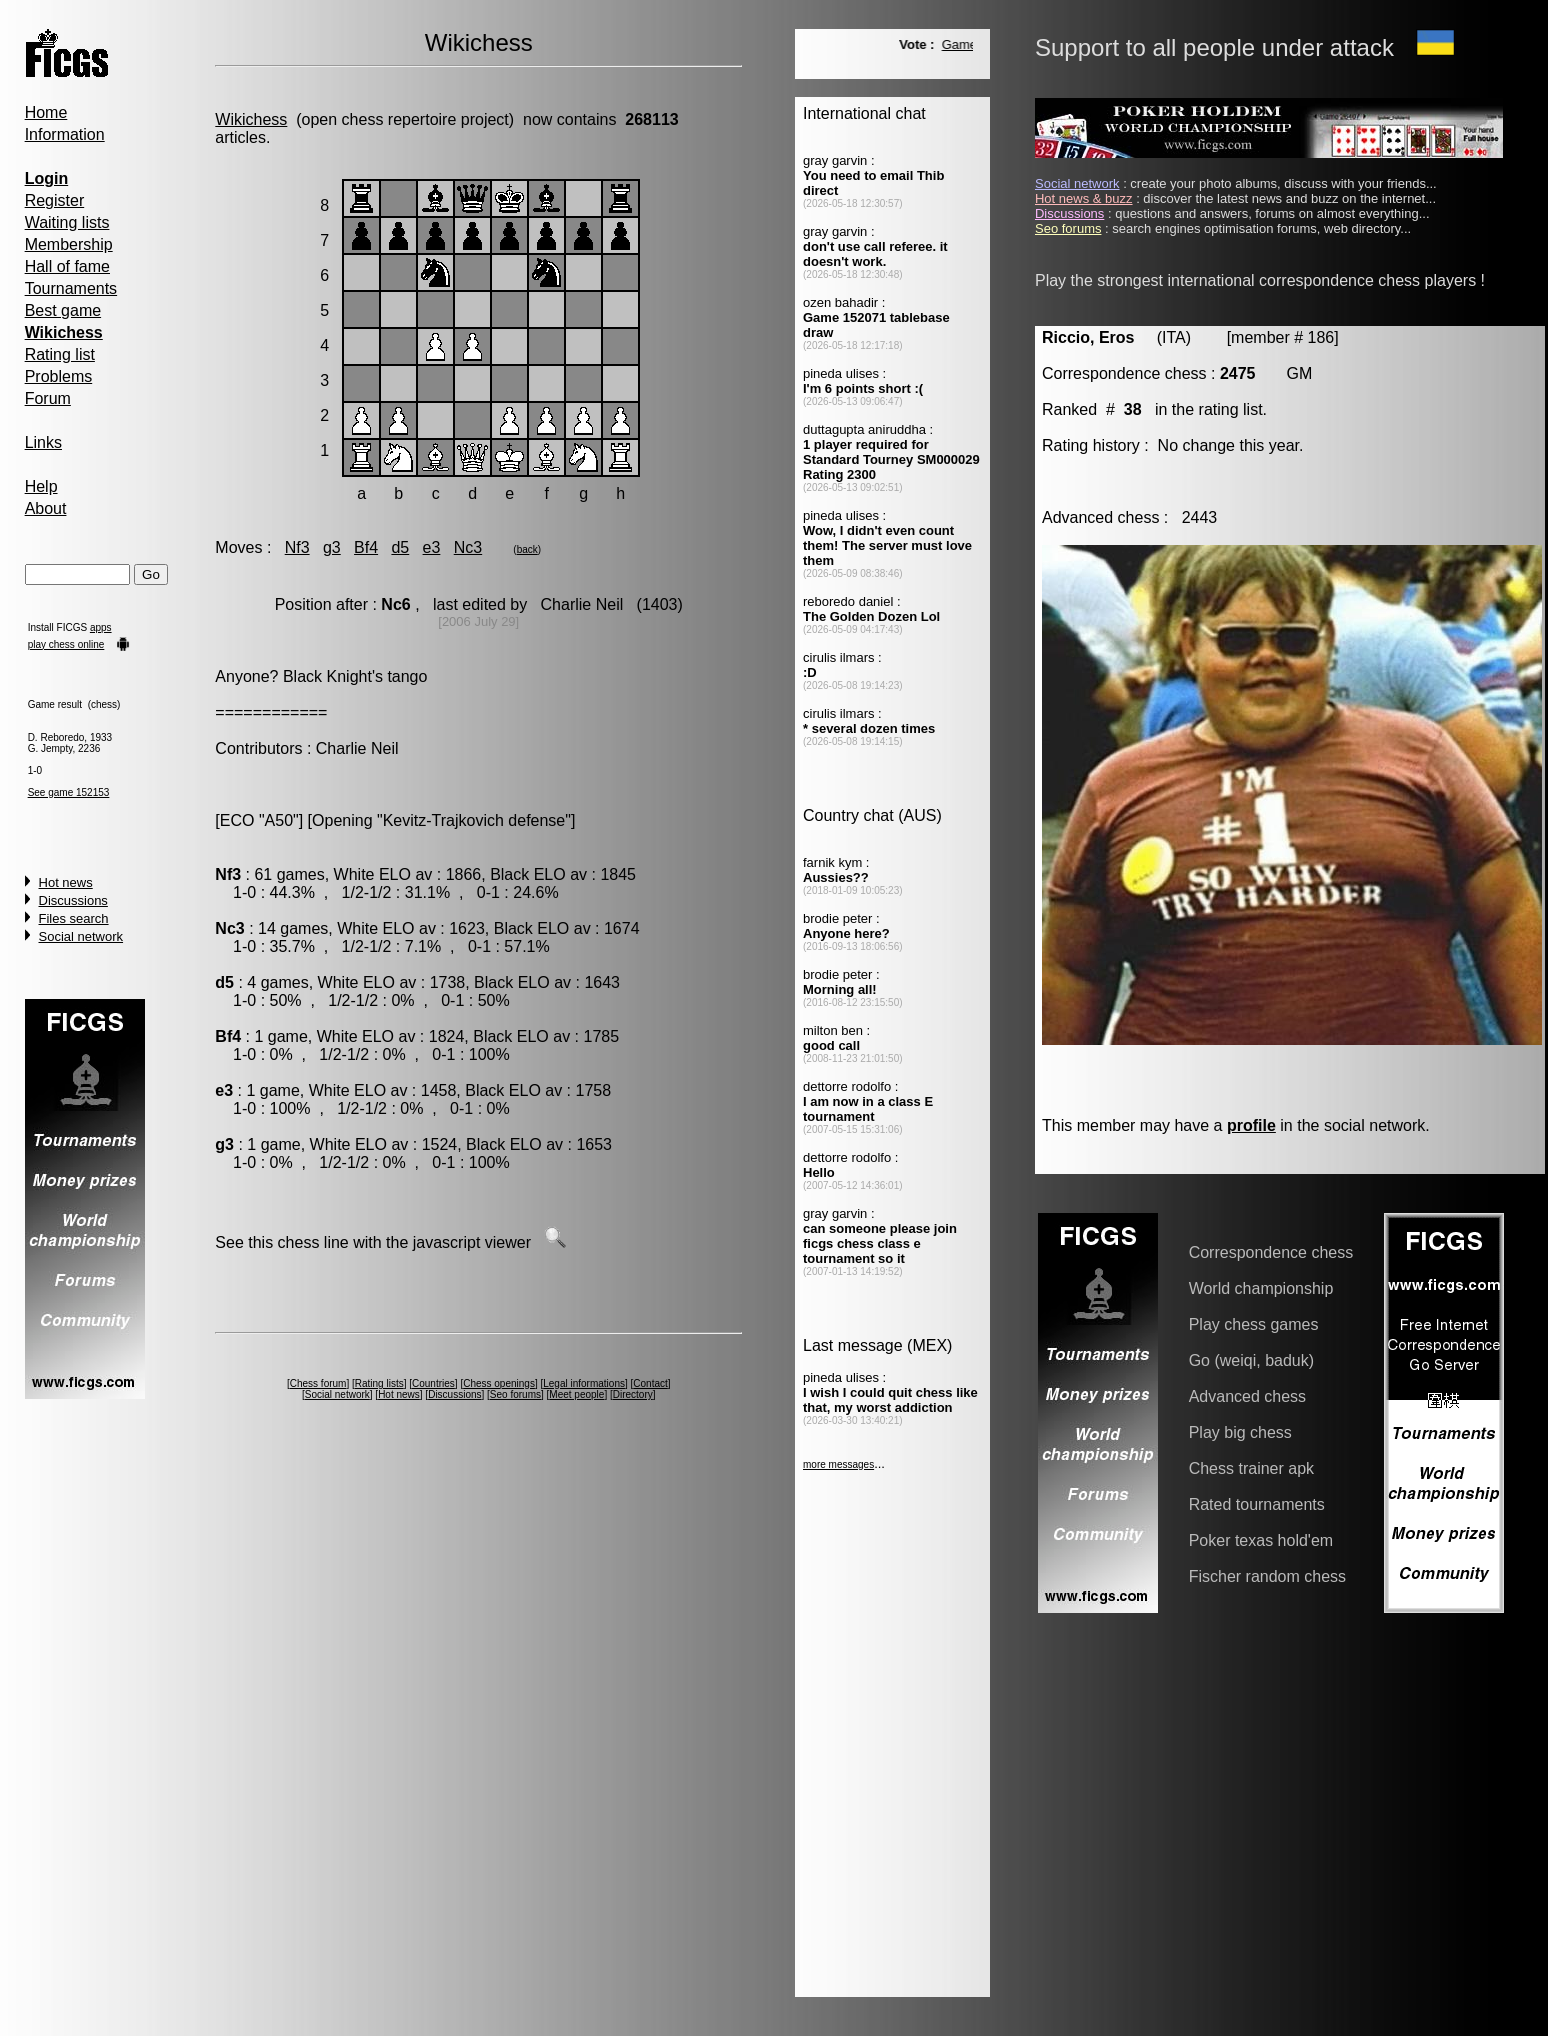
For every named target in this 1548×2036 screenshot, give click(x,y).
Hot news (66, 882)
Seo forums (515, 1394)
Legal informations (584, 1383)
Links (43, 442)
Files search (74, 918)
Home (46, 112)
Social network (81, 936)
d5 (400, 547)
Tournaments (71, 288)
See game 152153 (69, 792)
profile (1251, 1125)
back (527, 549)
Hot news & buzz (1084, 198)
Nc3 (468, 547)
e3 (432, 547)
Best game (63, 310)
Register (55, 200)
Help (41, 486)
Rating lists (379, 1383)
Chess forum (318, 1383)
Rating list (60, 354)
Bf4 (366, 547)
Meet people (576, 1394)
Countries (433, 1383)
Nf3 (297, 547)
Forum (48, 398)
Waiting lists (67, 222)
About (46, 508)
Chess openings (499, 1383)
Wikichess (251, 119)
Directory (633, 1394)
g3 (332, 547)
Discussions (73, 900)
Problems (59, 376)
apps (101, 627)
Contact (650, 1383)
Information (65, 134)
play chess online (66, 644)
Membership (69, 244)
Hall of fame (67, 266)
